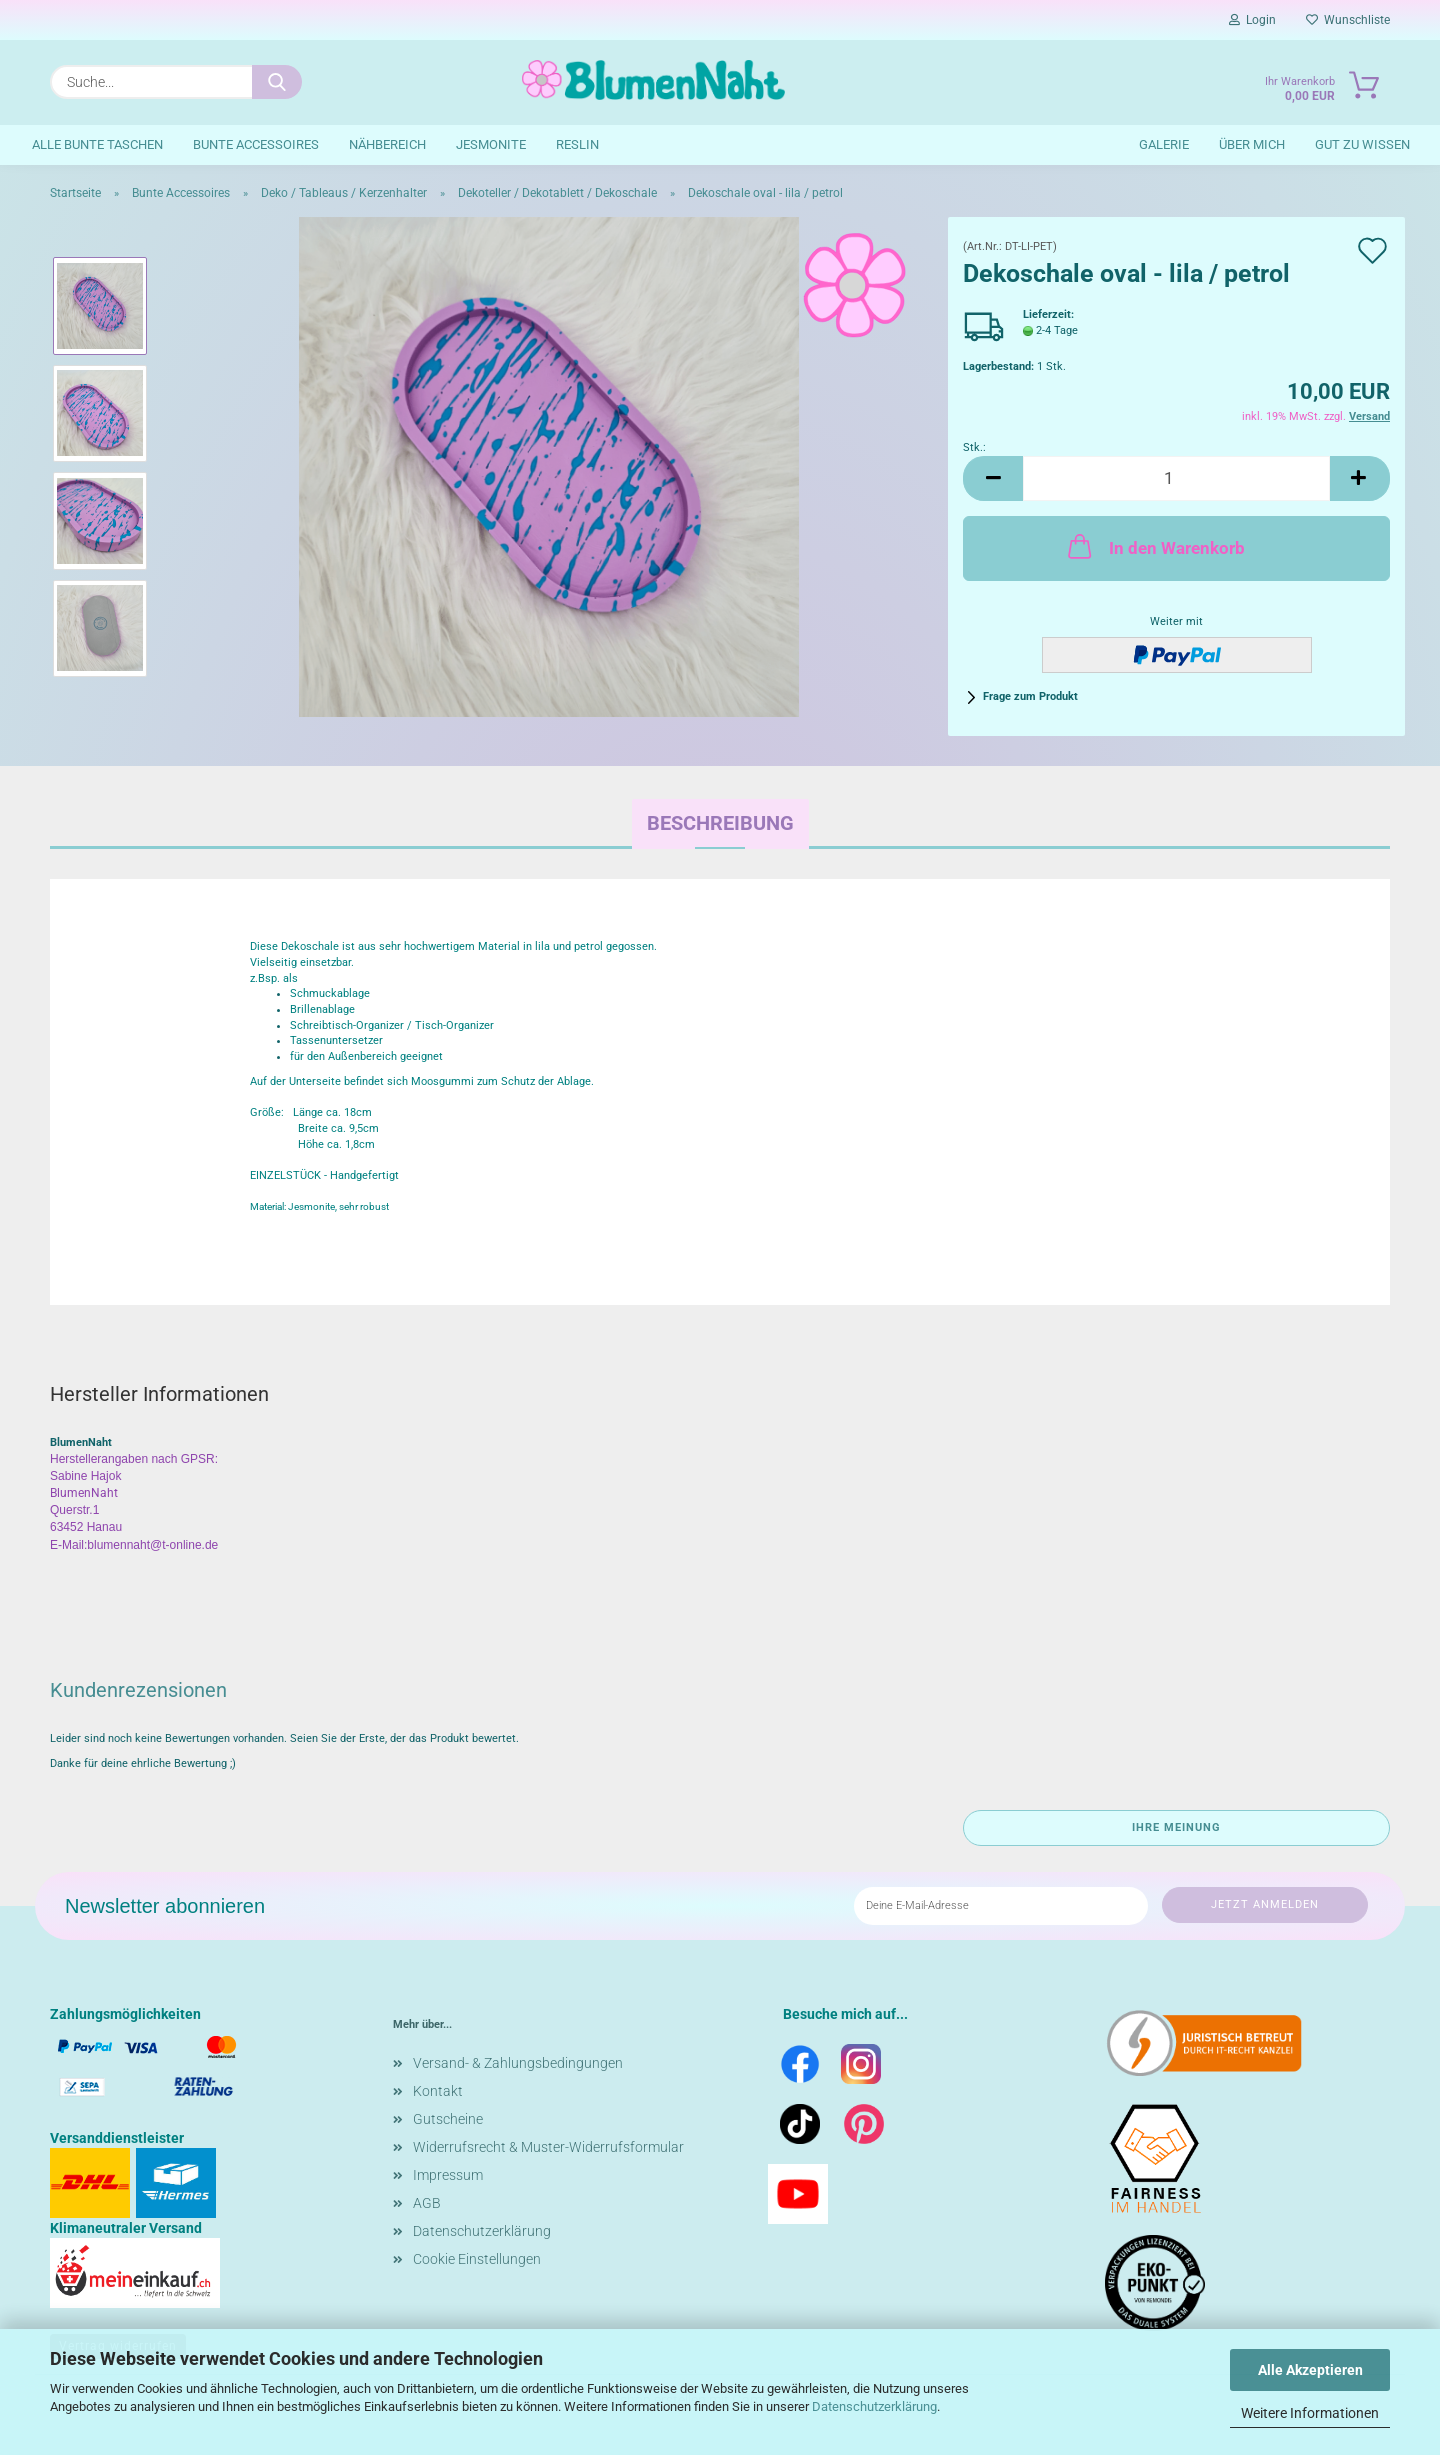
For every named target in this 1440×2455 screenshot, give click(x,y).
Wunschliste (1348, 20)
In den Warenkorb (1154, 546)
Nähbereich (387, 144)
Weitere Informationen (1310, 2413)
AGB (427, 2203)
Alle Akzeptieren (1310, 2370)
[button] (993, 478)
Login (1252, 20)
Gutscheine (448, 2119)
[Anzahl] (1176, 478)
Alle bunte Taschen (97, 144)
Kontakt (438, 2091)
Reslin (577, 144)
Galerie (1164, 144)
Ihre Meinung (1176, 1827)
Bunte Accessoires (256, 144)
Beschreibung (720, 823)
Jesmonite (491, 144)
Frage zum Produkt (1030, 696)
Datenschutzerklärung (874, 2406)
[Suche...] (277, 82)
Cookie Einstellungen (477, 2259)
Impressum (448, 2175)
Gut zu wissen (1362, 144)
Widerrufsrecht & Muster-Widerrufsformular (548, 2147)
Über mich (1252, 144)
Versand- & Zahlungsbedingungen (518, 2063)
